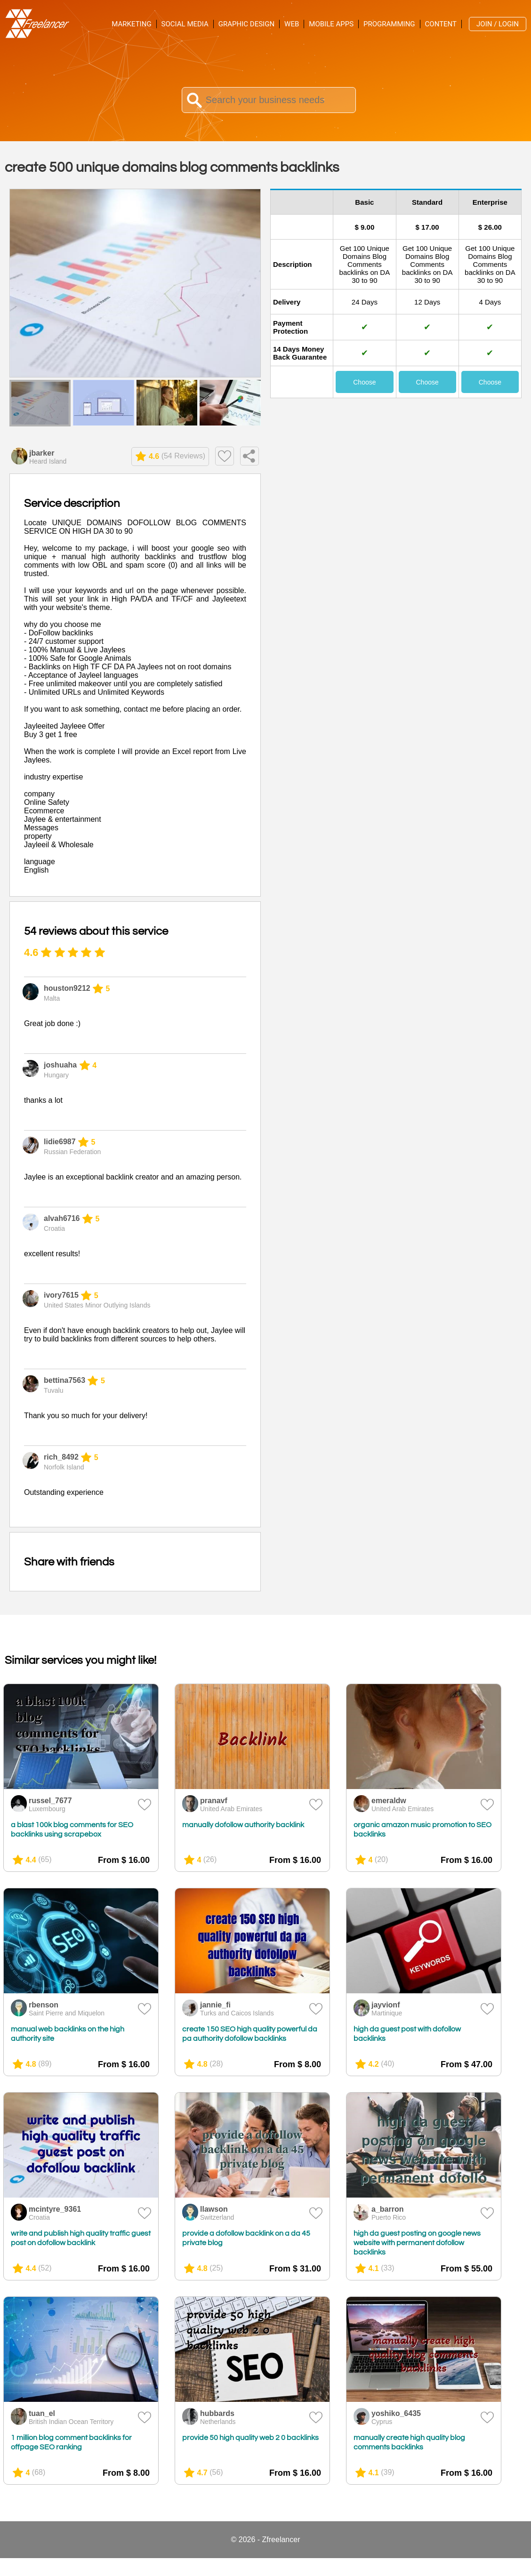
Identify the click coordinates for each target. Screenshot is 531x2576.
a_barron (387, 2209)
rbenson (43, 2005)
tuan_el (42, 2413)
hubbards (217, 2413)
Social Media (185, 24)
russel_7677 (50, 1801)
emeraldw (388, 1801)
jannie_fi (215, 2005)
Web (291, 24)
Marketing (131, 24)
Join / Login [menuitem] (497, 24)
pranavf (213, 1801)
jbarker (41, 453)
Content (441, 24)
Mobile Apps (331, 24)
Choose (364, 382)
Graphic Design (246, 24)
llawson (214, 2209)
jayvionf (385, 2005)
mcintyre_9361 (55, 2209)
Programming (389, 24)
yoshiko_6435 (396, 2413)
